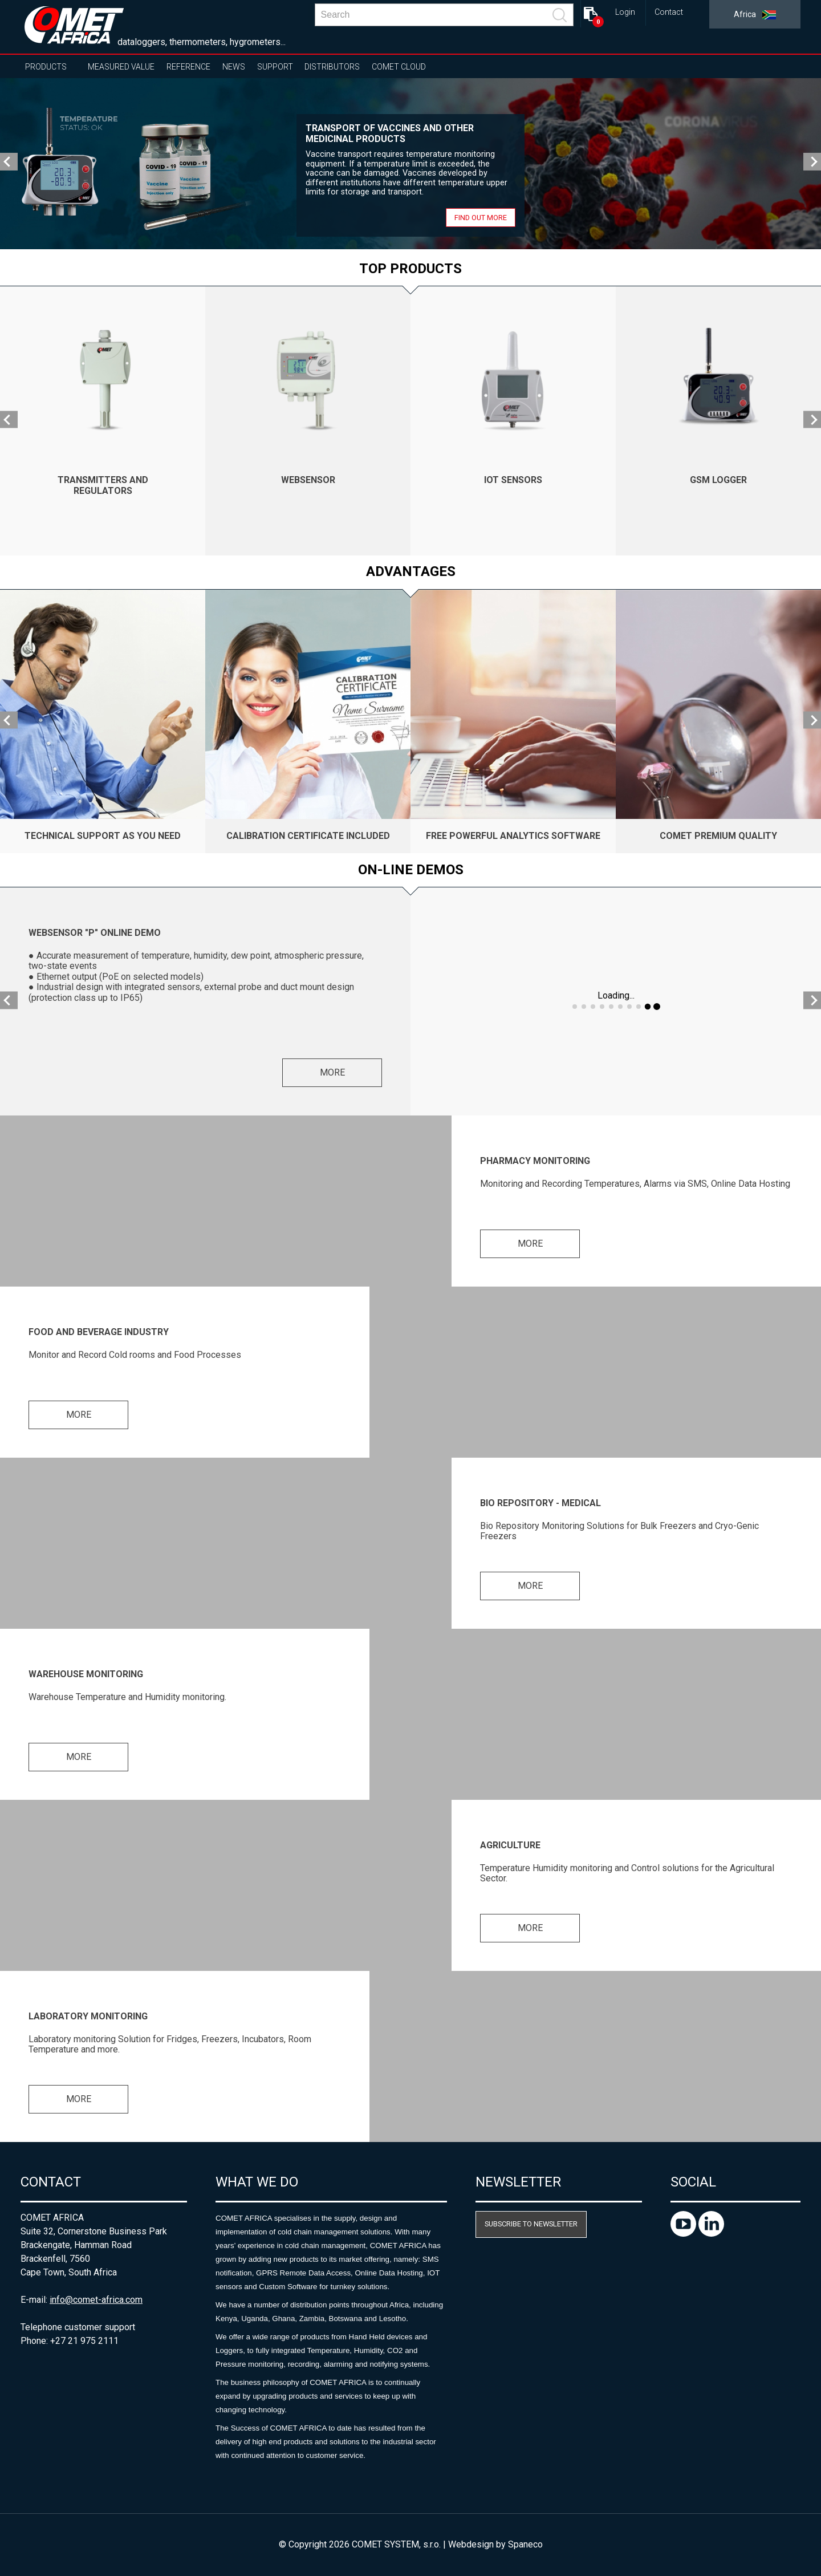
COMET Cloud (399, 66)
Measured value (121, 66)
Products (46, 66)
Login (625, 12)
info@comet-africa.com (96, 2299)
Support (275, 66)
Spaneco (525, 2544)
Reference (188, 66)
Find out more (480, 217)
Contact (669, 12)
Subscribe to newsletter (531, 2224)
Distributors (332, 66)
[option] (410, 163)
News (233, 66)
